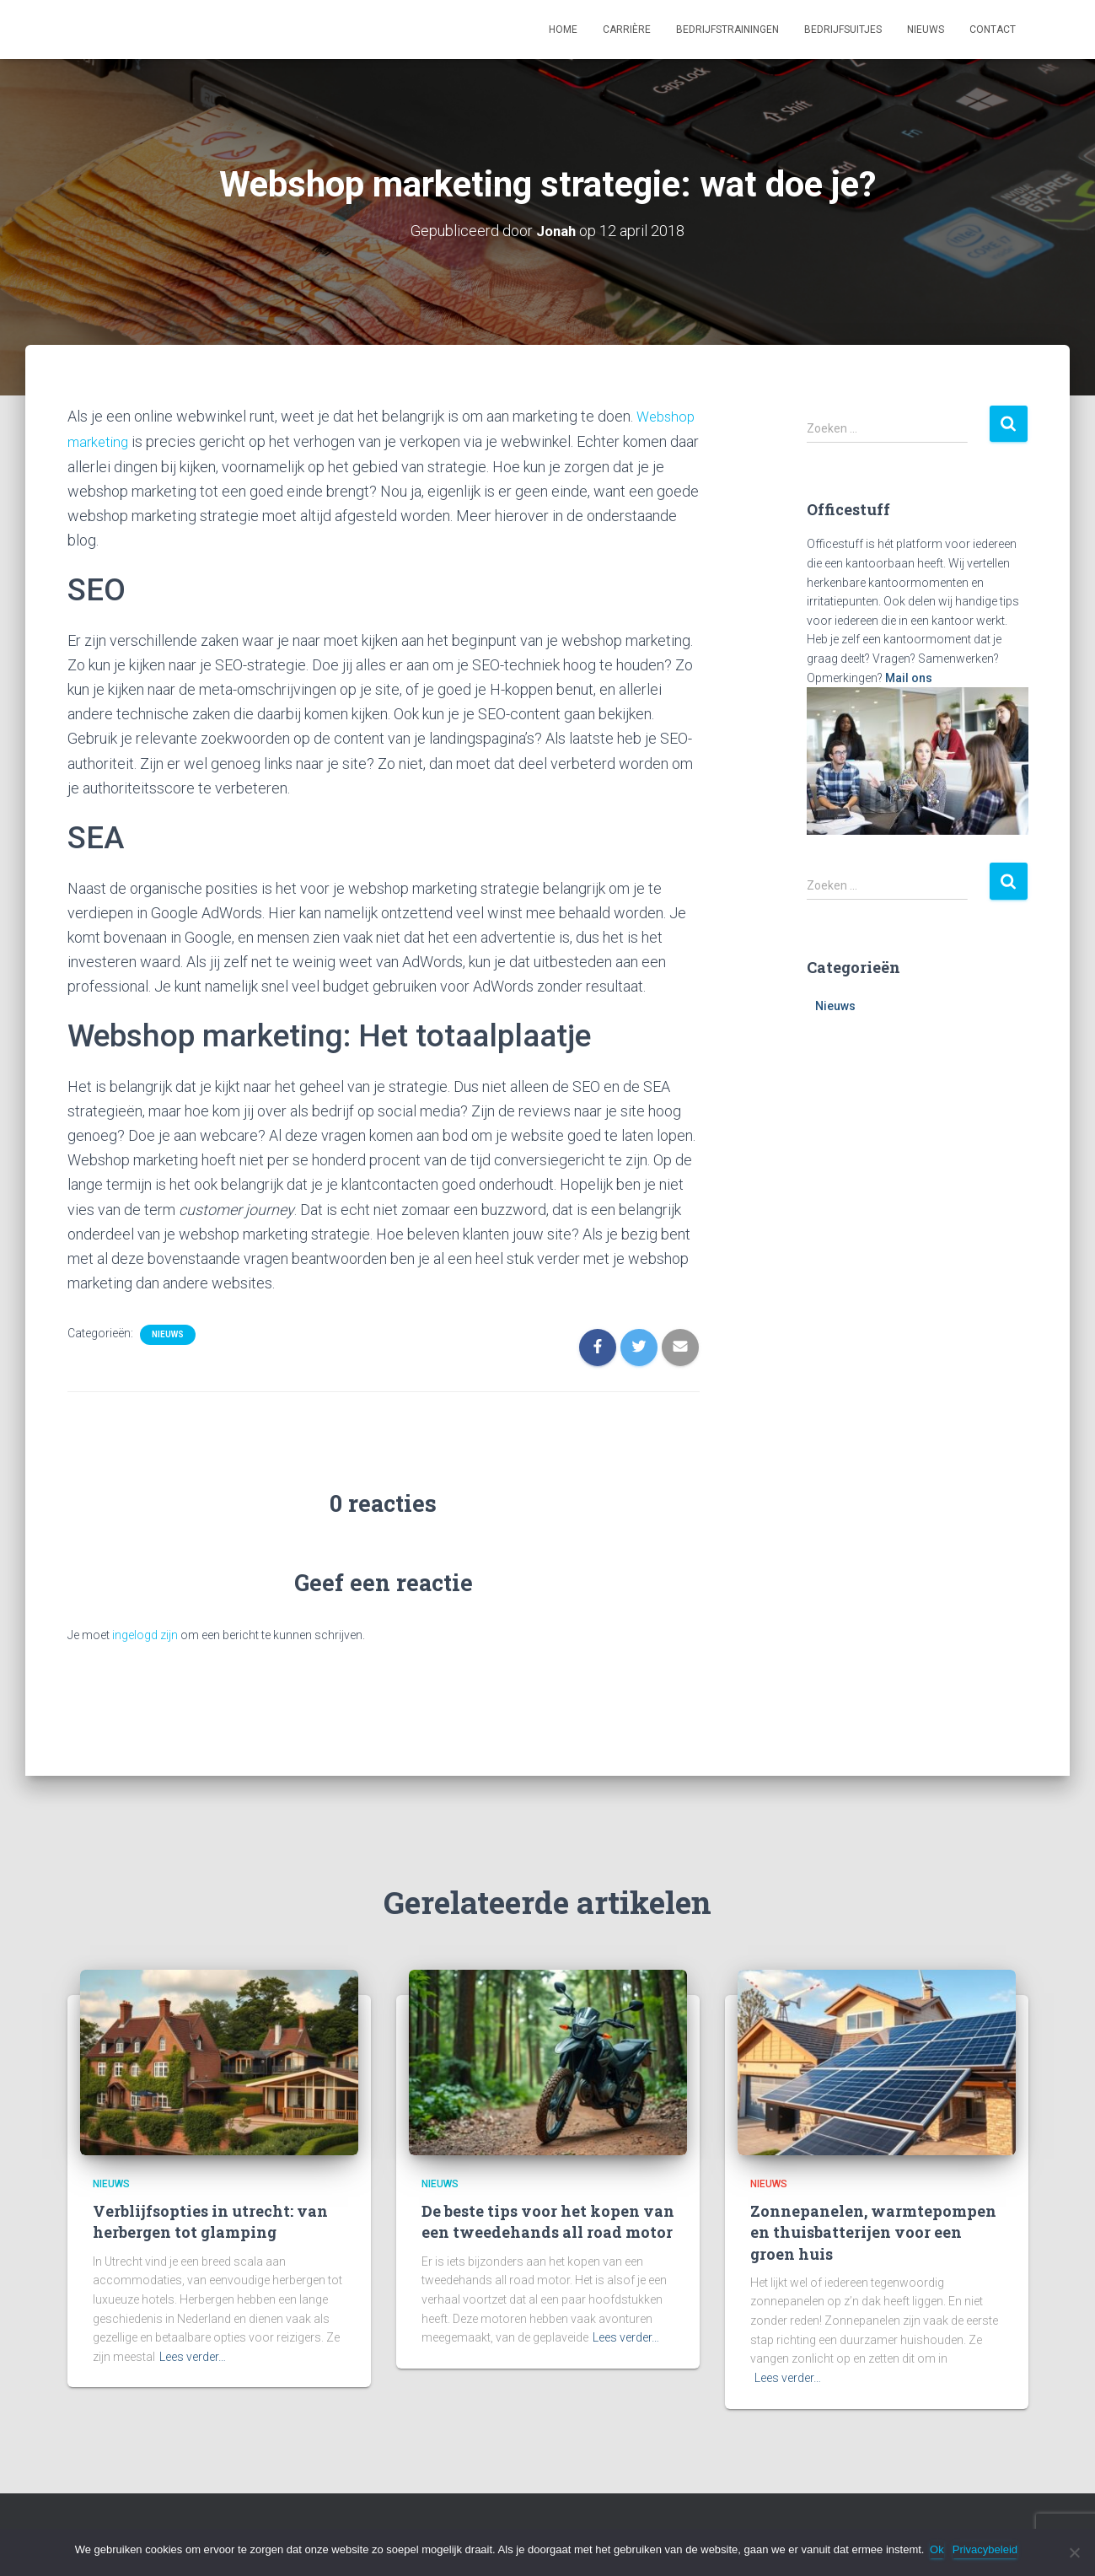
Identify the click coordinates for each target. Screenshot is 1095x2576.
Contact (992, 29)
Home (563, 29)
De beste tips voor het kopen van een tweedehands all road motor (547, 2219)
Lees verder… (192, 2355)
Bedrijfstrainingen (727, 29)
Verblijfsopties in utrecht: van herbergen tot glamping (210, 2219)
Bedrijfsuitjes (843, 29)
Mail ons (908, 677)
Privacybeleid (987, 2549)
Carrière (627, 29)
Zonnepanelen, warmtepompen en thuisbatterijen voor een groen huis (873, 2230)
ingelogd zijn (145, 1633)
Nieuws (925, 29)
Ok (939, 2549)
